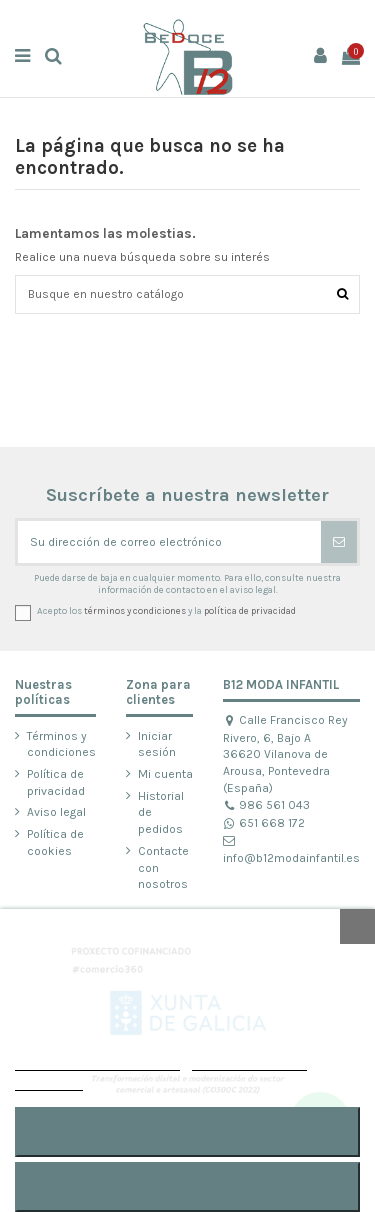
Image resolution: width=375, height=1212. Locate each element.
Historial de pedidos (161, 813)
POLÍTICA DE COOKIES (97, 1061)
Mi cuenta (165, 774)
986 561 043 (266, 805)
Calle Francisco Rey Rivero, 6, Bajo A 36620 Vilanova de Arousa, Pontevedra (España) (285, 754)
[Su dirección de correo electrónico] (169, 542)
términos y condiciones (135, 610)
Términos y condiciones (61, 744)
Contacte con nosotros (163, 868)
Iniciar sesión (157, 744)
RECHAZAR (187, 1186)
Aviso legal (56, 812)
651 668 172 (264, 823)
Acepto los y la (166, 610)
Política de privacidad (56, 782)
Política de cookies (55, 842)
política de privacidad (250, 610)
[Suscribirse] (339, 542)
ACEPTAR (187, 1131)
